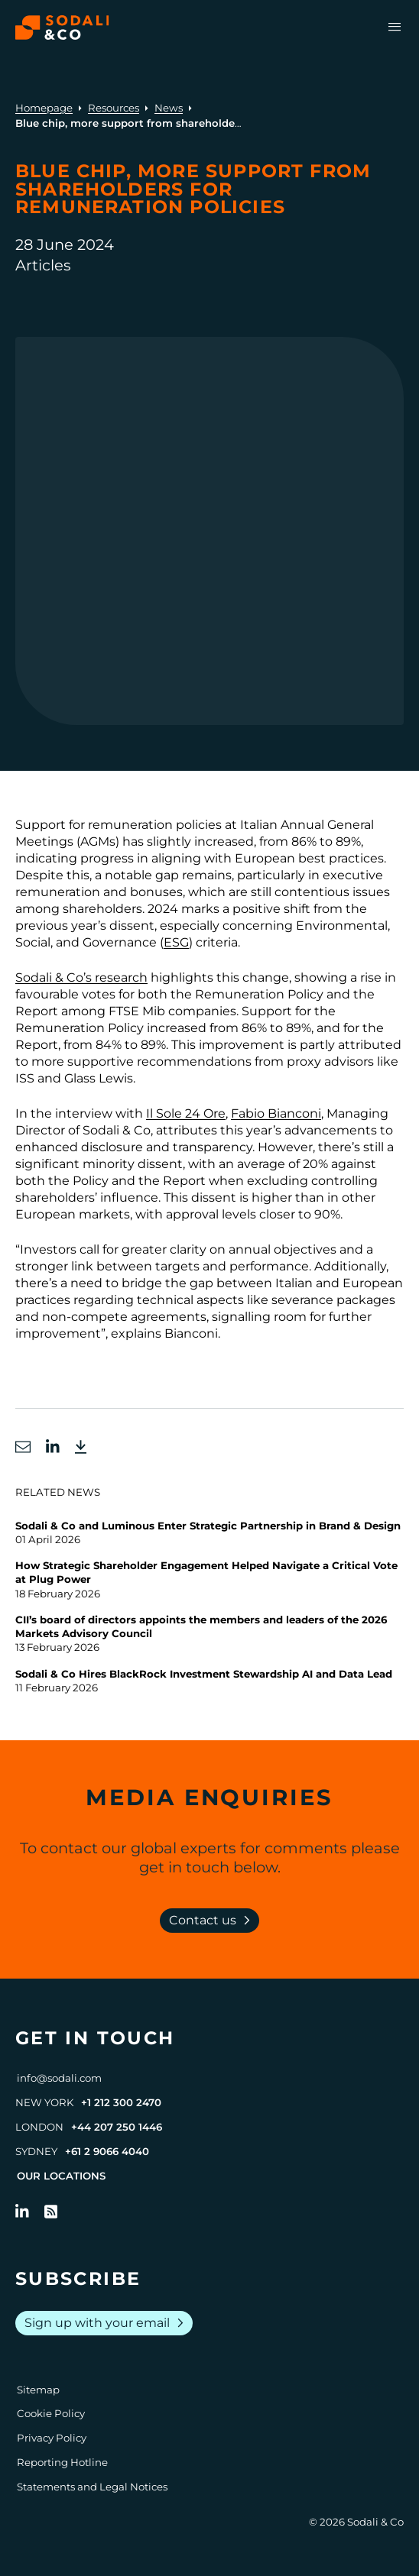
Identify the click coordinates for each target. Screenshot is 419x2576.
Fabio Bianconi (276, 1113)
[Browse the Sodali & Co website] (62, 27)
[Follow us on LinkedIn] (22, 2211)
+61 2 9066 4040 (107, 2151)
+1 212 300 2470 (121, 2102)
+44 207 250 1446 (116, 2127)
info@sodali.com (59, 2078)
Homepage (44, 108)
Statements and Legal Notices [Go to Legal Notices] (92, 2487)
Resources (113, 108)
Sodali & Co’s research (81, 977)
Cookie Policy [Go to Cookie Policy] (51, 2413)
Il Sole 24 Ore (186, 1113)
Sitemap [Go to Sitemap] (38, 2389)
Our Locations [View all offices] (61, 2176)
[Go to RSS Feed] (51, 2211)
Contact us (212, 1920)
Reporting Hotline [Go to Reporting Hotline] (62, 2462)
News (168, 108)
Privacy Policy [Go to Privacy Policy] (51, 2438)
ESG (176, 942)
